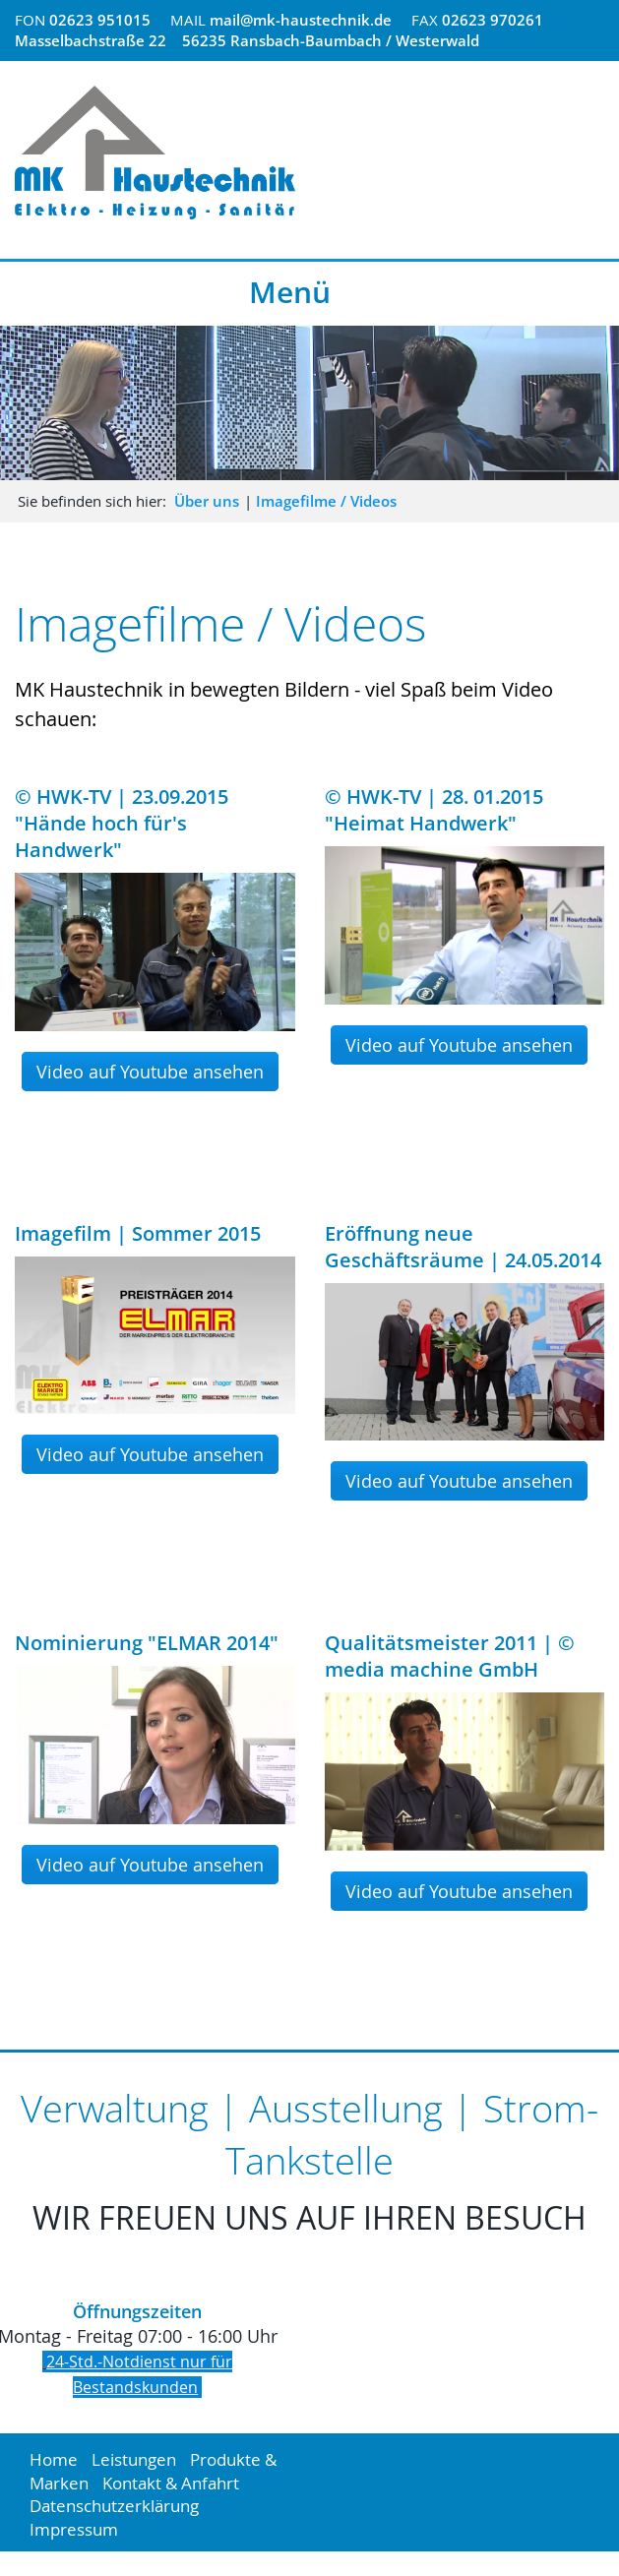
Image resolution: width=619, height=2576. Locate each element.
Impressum (74, 2529)
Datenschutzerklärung (114, 2505)
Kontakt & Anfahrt (170, 2483)
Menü (290, 292)
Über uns (206, 501)
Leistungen (134, 2459)
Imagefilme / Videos (326, 501)
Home (54, 2459)
